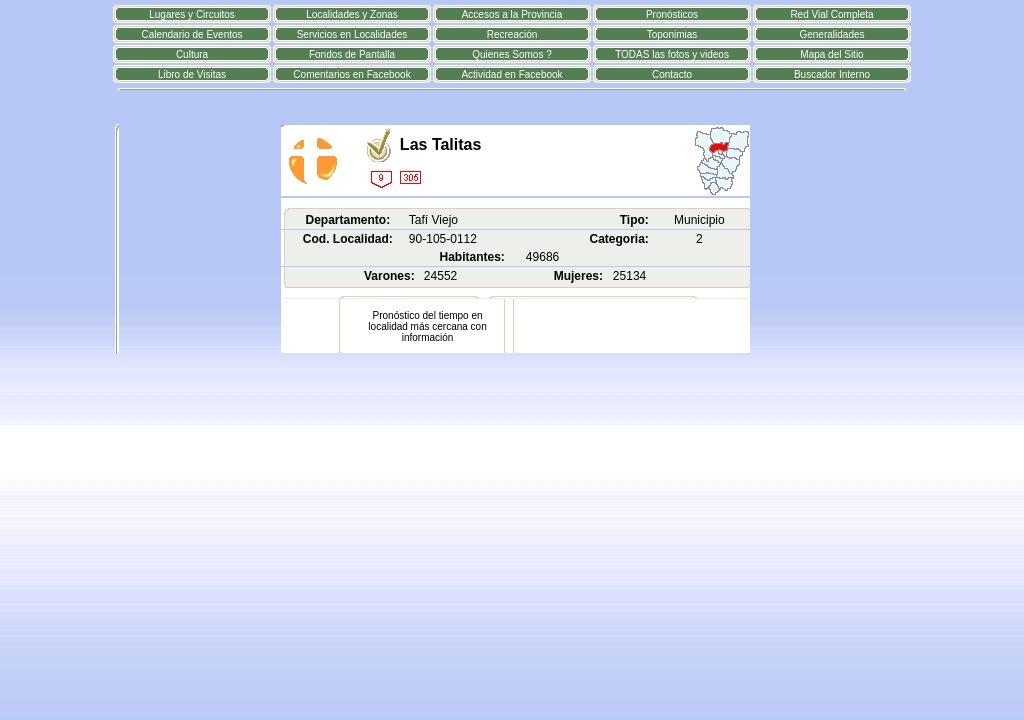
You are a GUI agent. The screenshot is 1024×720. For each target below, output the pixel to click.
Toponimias (672, 34)
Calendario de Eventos (191, 34)
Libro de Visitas (192, 74)
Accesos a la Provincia (512, 14)
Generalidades (831, 34)
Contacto (672, 74)
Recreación (512, 34)
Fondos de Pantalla (352, 54)
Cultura (192, 54)
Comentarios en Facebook (351, 74)
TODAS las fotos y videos (672, 54)
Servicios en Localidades (352, 34)
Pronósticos (672, 14)
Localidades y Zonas (352, 14)
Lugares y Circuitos (192, 14)
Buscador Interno (832, 74)
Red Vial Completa (831, 14)
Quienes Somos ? (512, 54)
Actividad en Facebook (511, 74)
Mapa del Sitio (831, 54)
